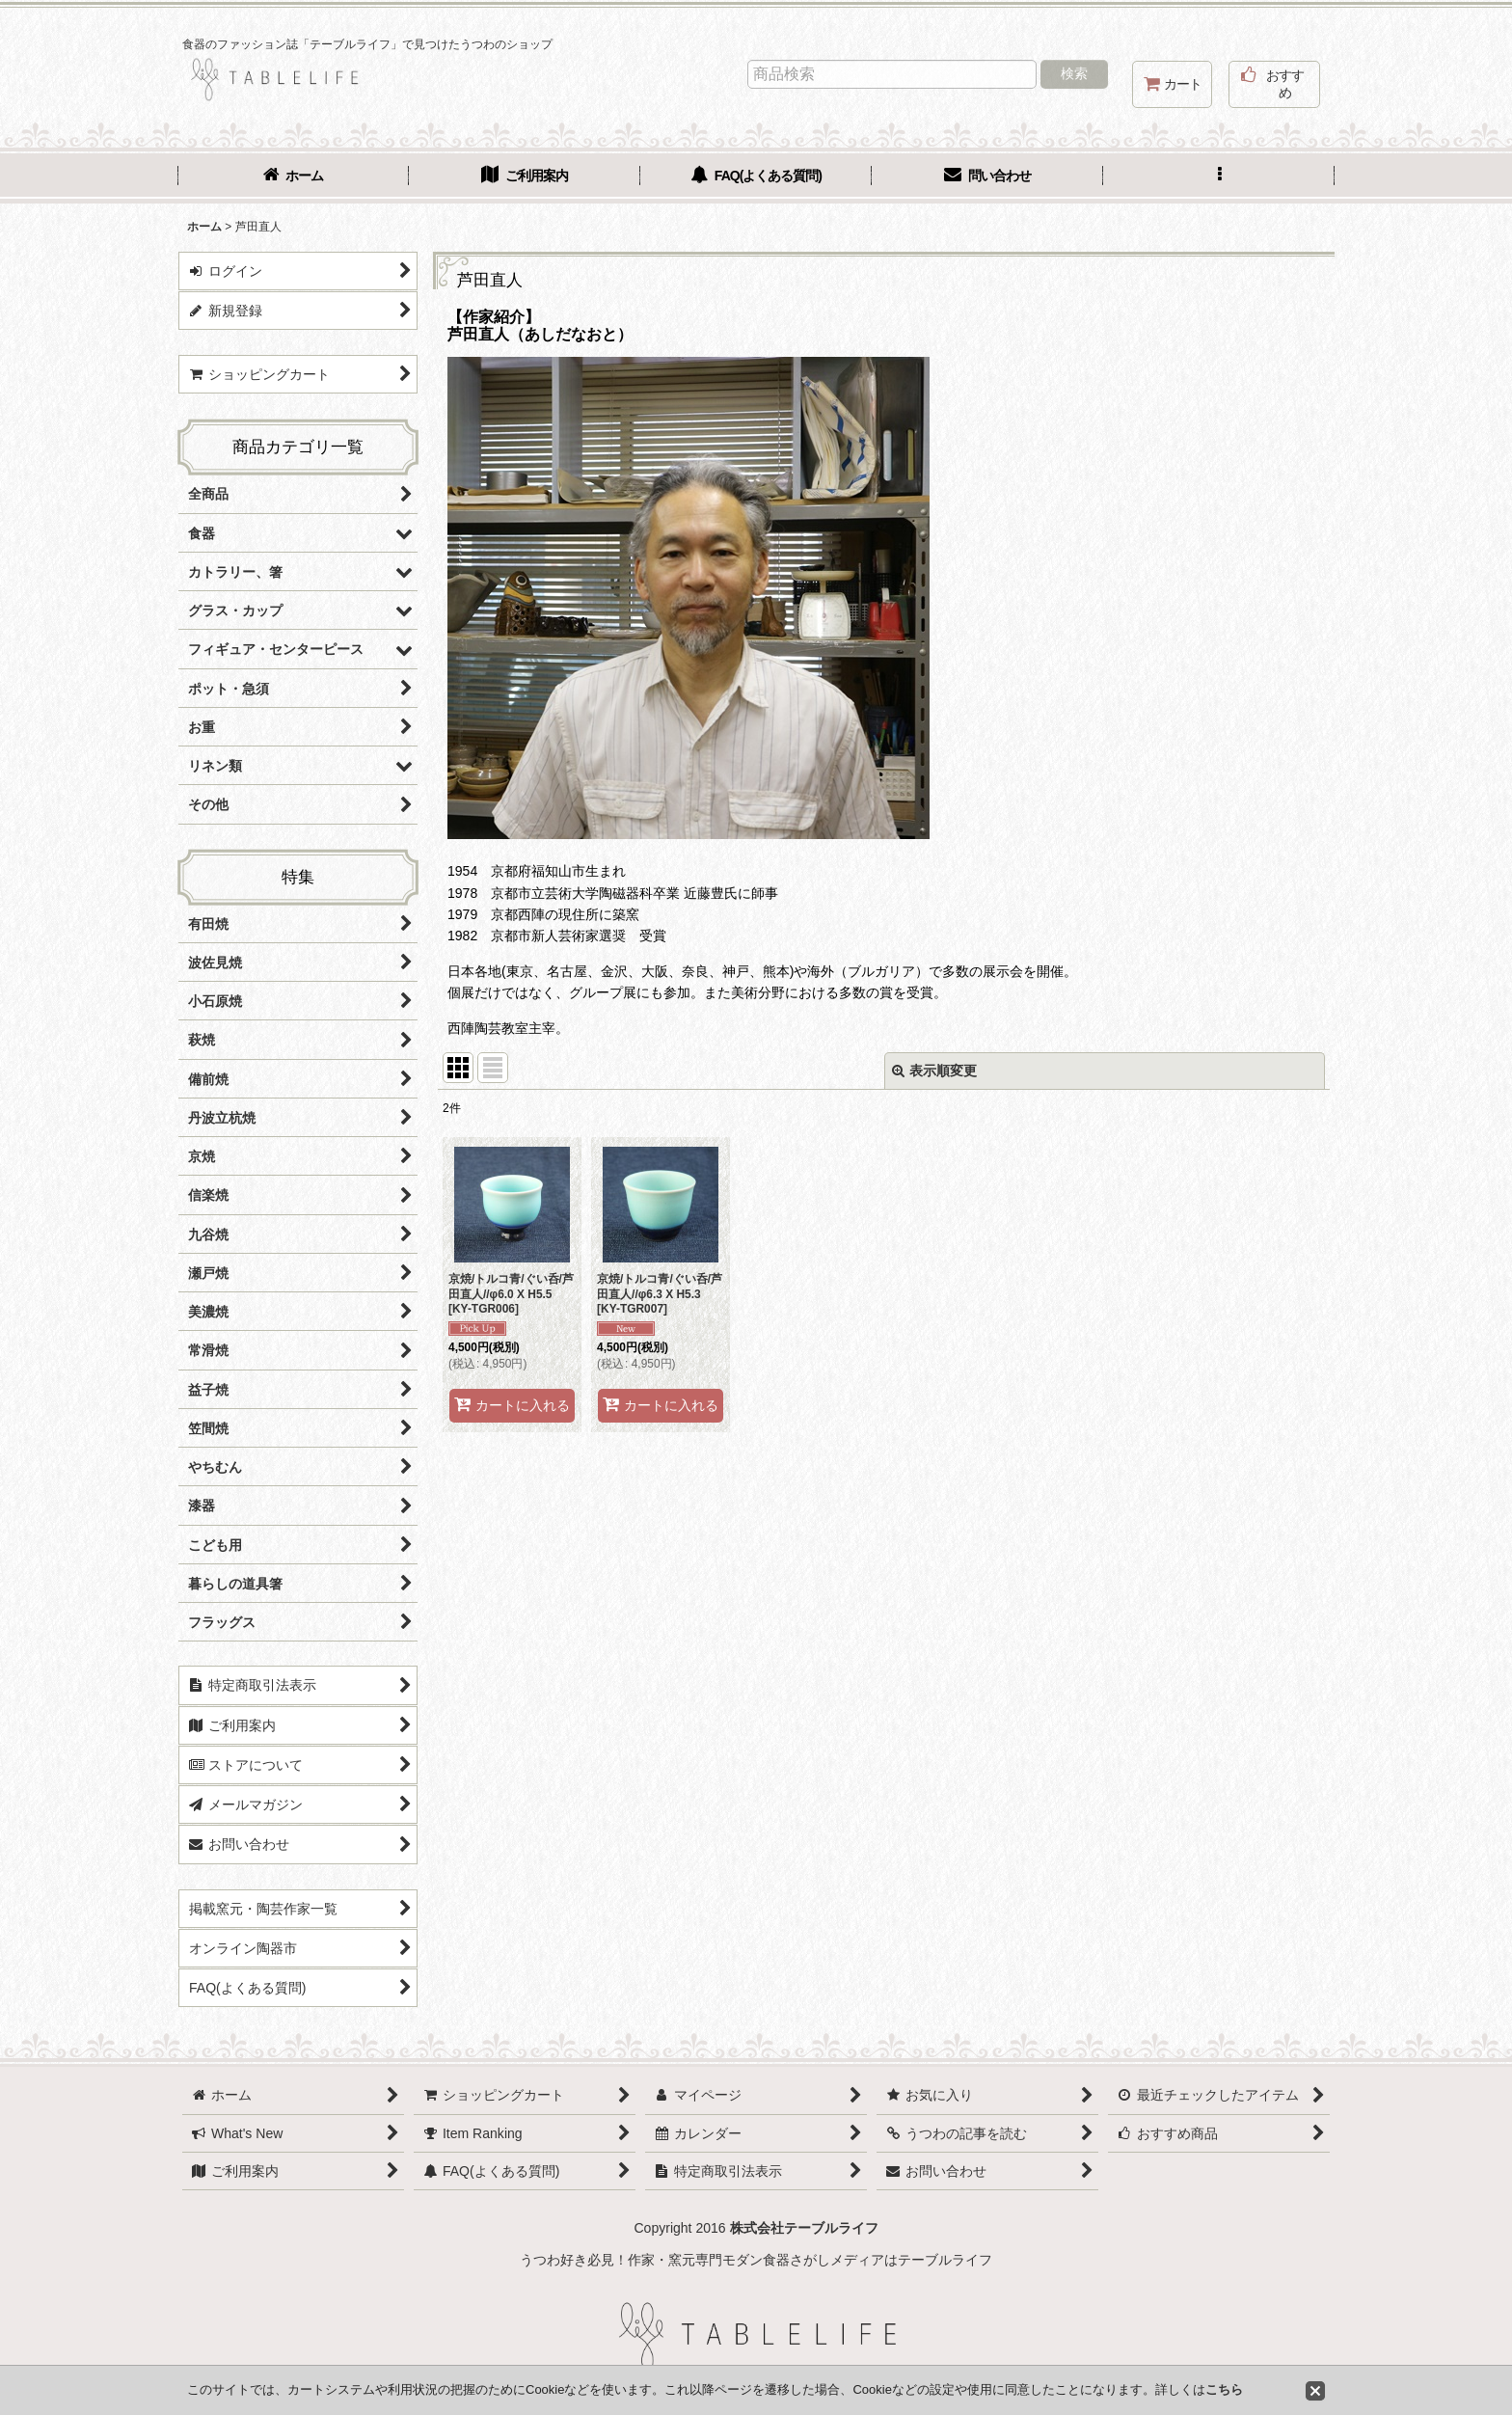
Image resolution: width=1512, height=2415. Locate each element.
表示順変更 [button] (934, 1070)
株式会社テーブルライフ (804, 2228)
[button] (1219, 177)
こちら (1224, 2389)
